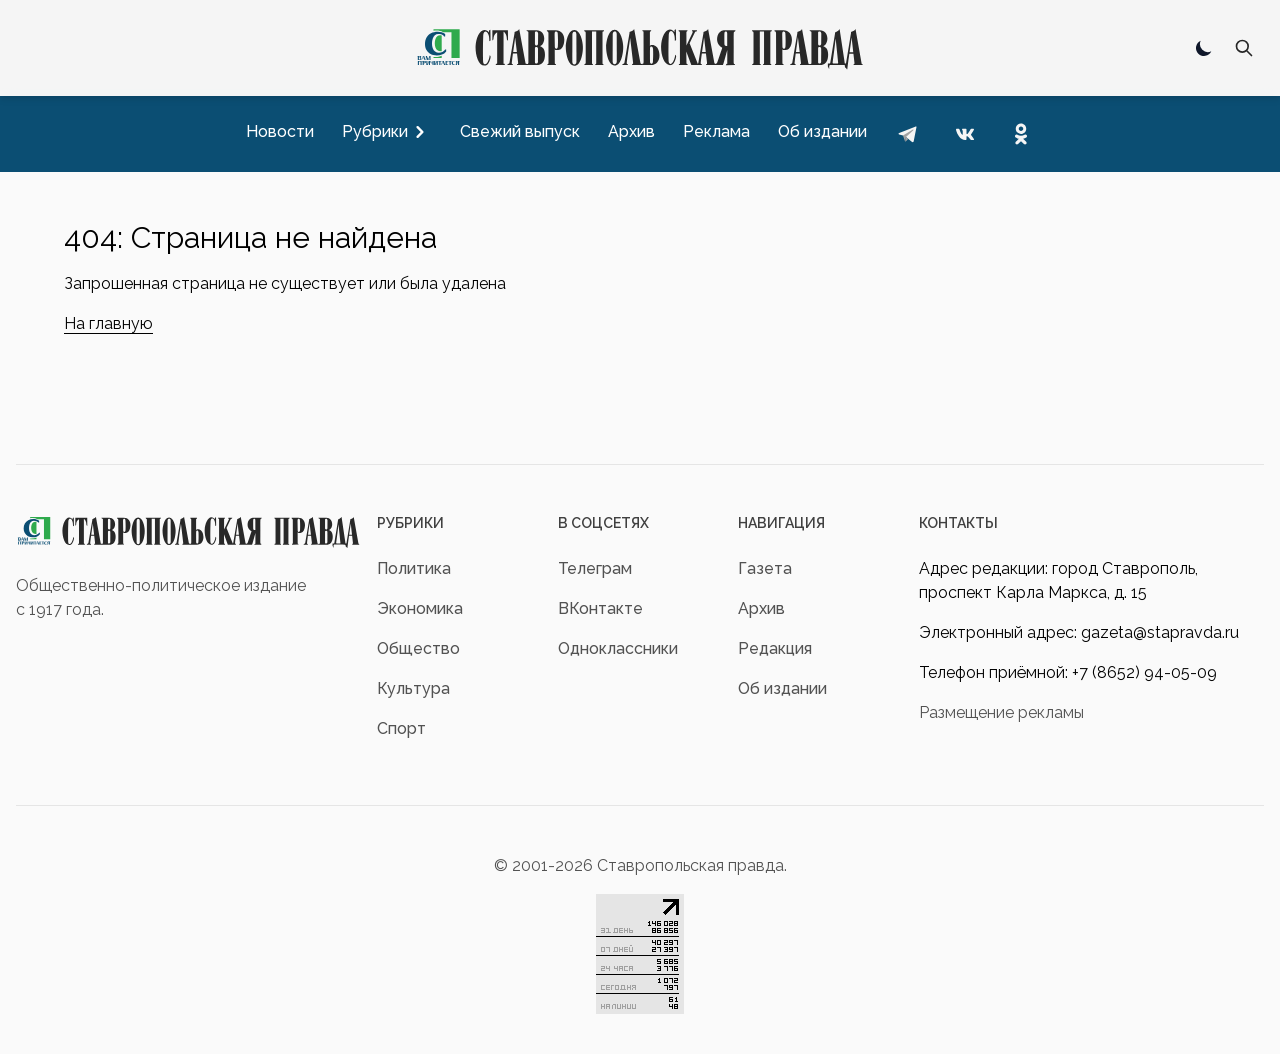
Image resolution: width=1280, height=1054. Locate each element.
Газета (765, 568)
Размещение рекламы (1001, 712)
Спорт (401, 728)
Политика (414, 568)
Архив (761, 608)
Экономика (420, 608)
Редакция (775, 648)
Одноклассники (618, 648)
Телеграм (595, 568)
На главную (108, 323)
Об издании (782, 688)
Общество (418, 648)
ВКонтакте (600, 608)
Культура (413, 688)
